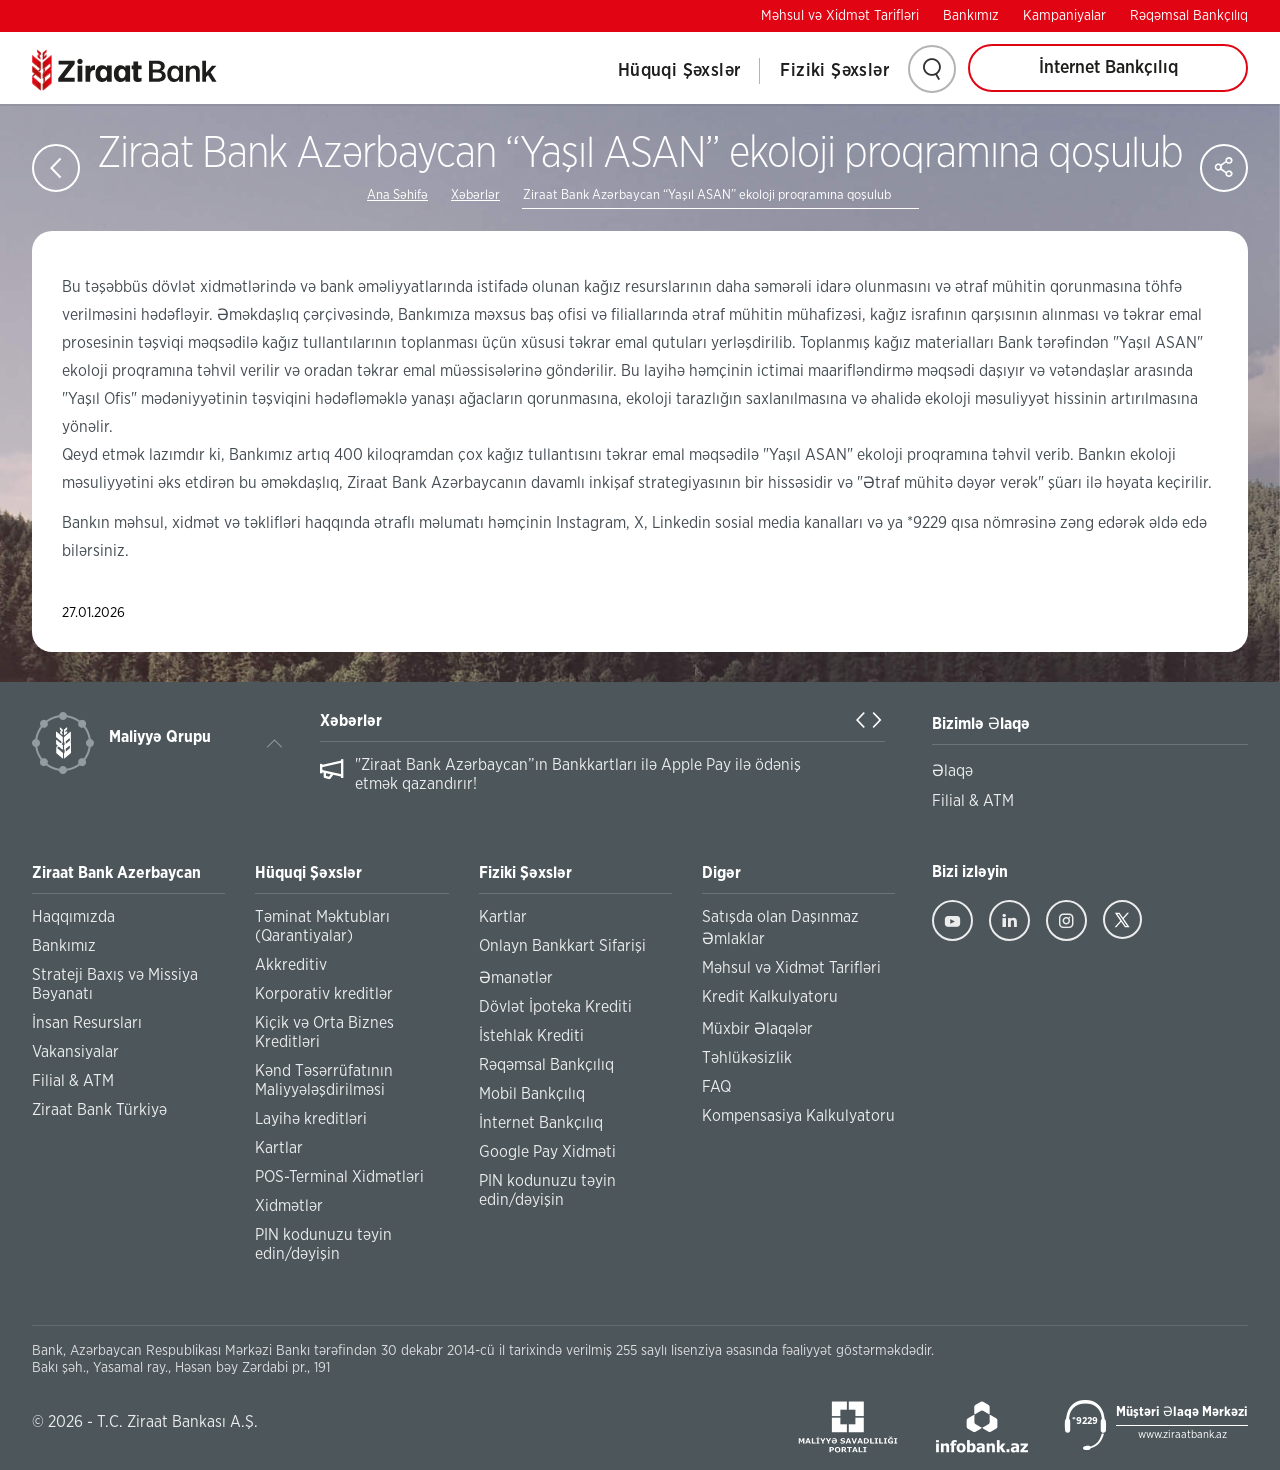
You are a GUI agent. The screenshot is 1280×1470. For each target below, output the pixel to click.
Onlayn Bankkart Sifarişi (562, 946)
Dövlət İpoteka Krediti (555, 1007)
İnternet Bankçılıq (1108, 68)
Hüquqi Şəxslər (679, 71)
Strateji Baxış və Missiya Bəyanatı (115, 984)
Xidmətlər (289, 1206)
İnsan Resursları (87, 1023)
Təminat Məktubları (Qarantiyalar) (322, 926)
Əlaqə (952, 771)
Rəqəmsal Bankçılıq (1189, 16)
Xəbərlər (475, 195)
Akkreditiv (291, 965)
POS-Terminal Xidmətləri (339, 1177)
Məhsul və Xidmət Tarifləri (840, 16)
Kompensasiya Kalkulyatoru (798, 1116)
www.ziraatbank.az (1182, 1434)
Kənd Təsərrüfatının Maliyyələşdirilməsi (324, 1080)
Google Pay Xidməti (547, 1152)
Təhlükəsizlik (747, 1058)
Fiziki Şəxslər (834, 71)
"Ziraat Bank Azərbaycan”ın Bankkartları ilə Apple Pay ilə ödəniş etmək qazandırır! (578, 774)
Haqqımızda (73, 917)
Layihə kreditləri (311, 1119)
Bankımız (971, 16)
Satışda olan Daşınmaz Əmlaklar (780, 928)
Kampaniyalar (1064, 16)
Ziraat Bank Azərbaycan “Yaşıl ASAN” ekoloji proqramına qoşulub (707, 195)
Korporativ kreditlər (324, 994)
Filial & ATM (73, 1081)
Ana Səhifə (397, 195)
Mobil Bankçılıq (532, 1094)
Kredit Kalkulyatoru (770, 997)
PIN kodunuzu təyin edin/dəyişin (323, 1244)
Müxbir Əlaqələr (757, 1029)
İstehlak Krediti (531, 1036)
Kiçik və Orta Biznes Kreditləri (324, 1032)
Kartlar (279, 1148)
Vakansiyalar (75, 1052)
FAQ (716, 1087)
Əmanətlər (516, 978)
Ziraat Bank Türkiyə (99, 1110)
